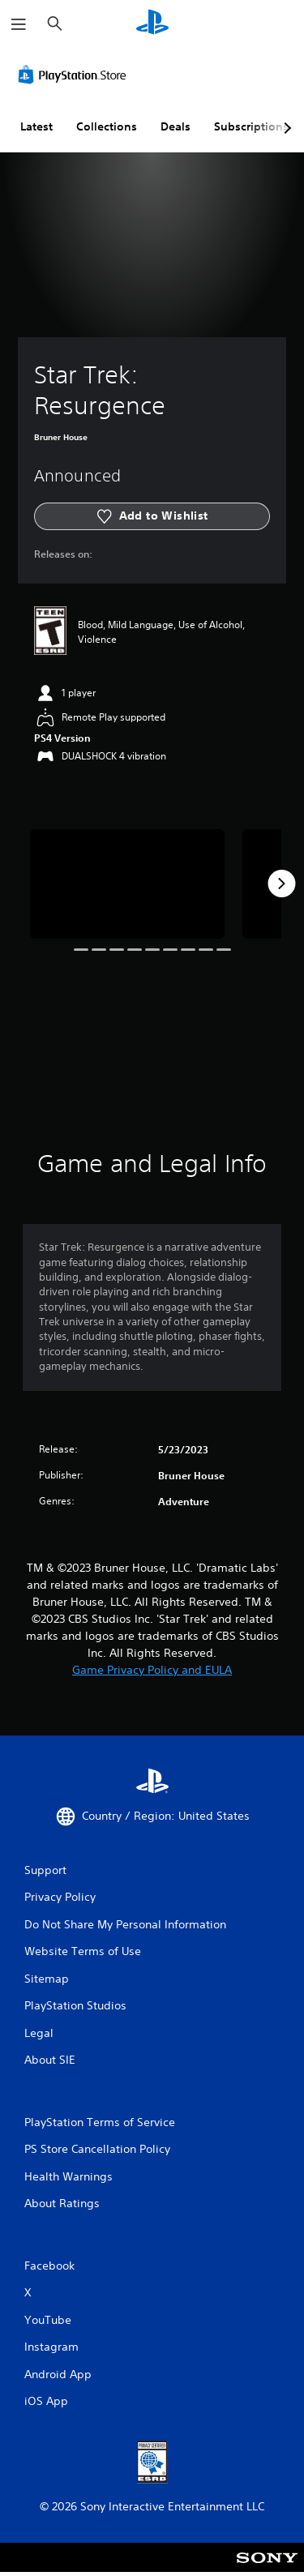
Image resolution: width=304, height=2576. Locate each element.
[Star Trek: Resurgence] (127, 884)
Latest (36, 126)
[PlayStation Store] (75, 75)
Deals (176, 126)
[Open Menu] (18, 24)
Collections (106, 126)
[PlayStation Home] (152, 24)
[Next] (281, 883)
